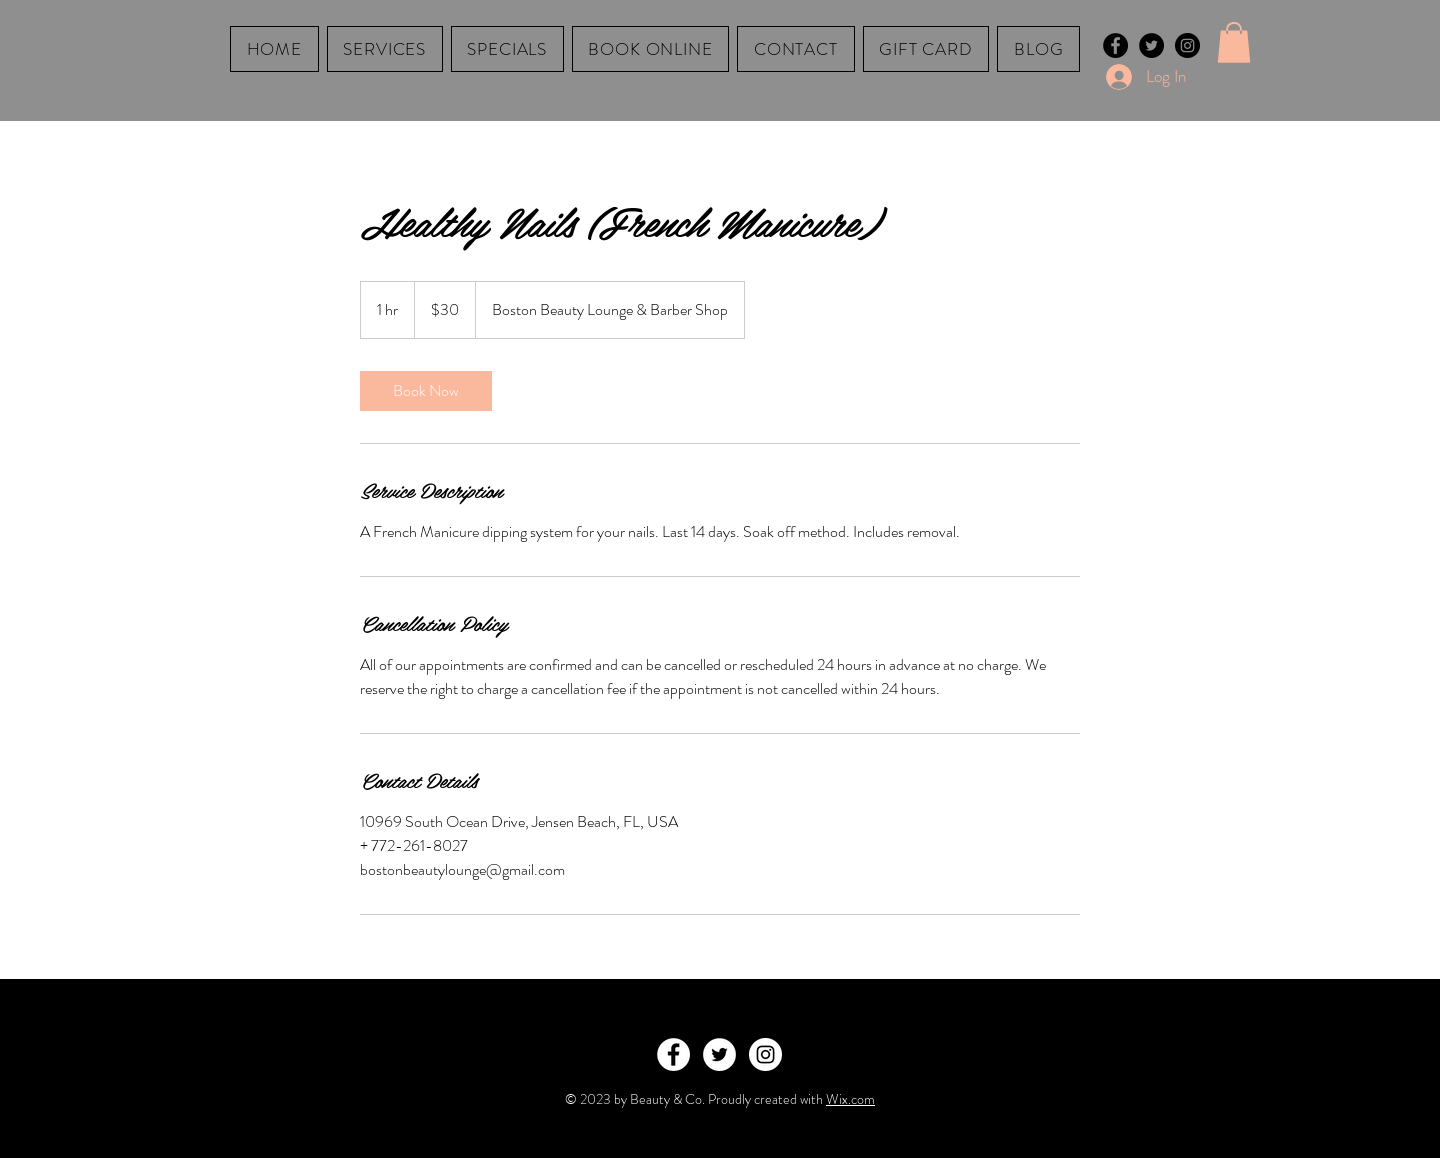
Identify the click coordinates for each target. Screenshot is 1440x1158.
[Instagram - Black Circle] (1187, 45)
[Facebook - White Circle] (673, 1054)
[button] (1234, 42)
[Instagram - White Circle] (765, 1054)
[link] (426, 391)
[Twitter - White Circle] (719, 1054)
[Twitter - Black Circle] (1151, 45)
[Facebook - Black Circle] (1115, 45)
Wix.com (850, 1099)
